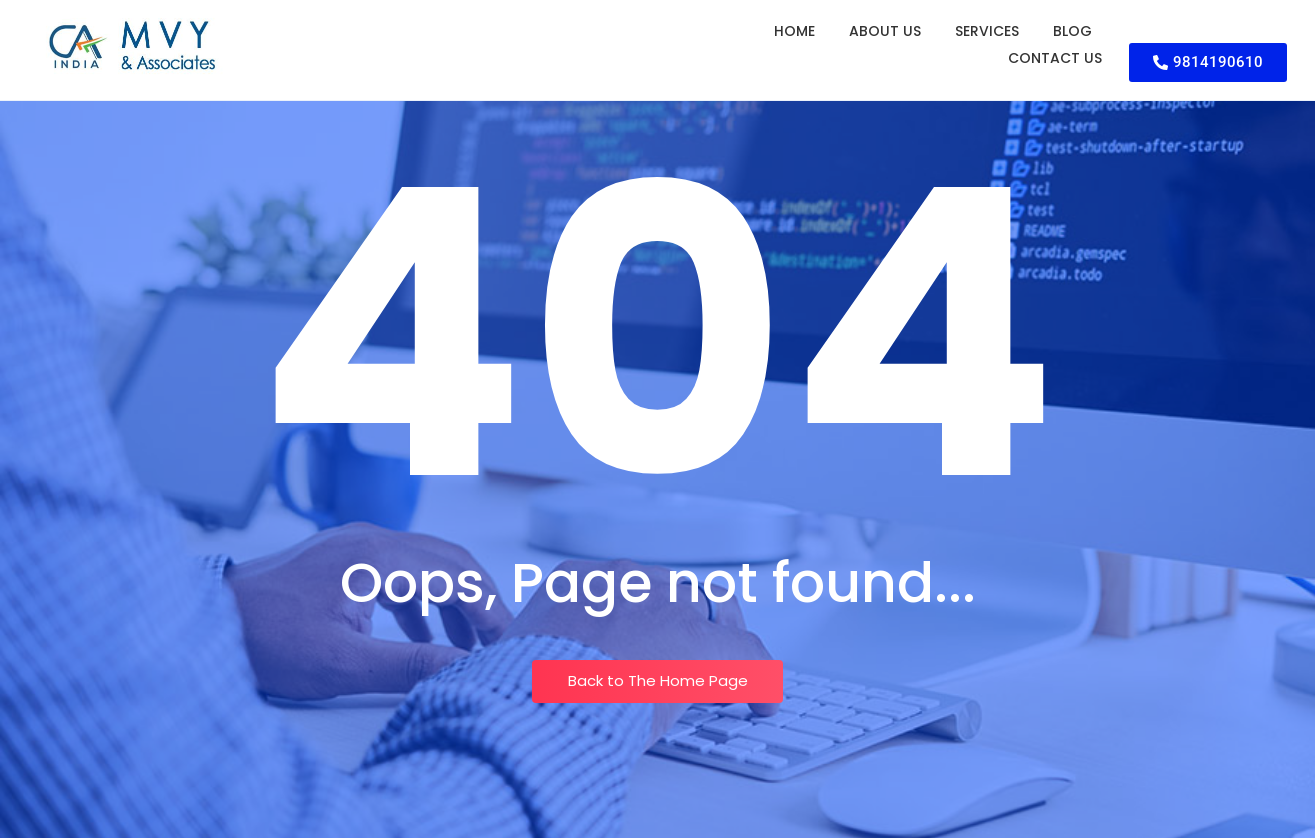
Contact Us (1055, 58)
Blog (1072, 31)
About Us (885, 31)
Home (794, 31)
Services (987, 31)
